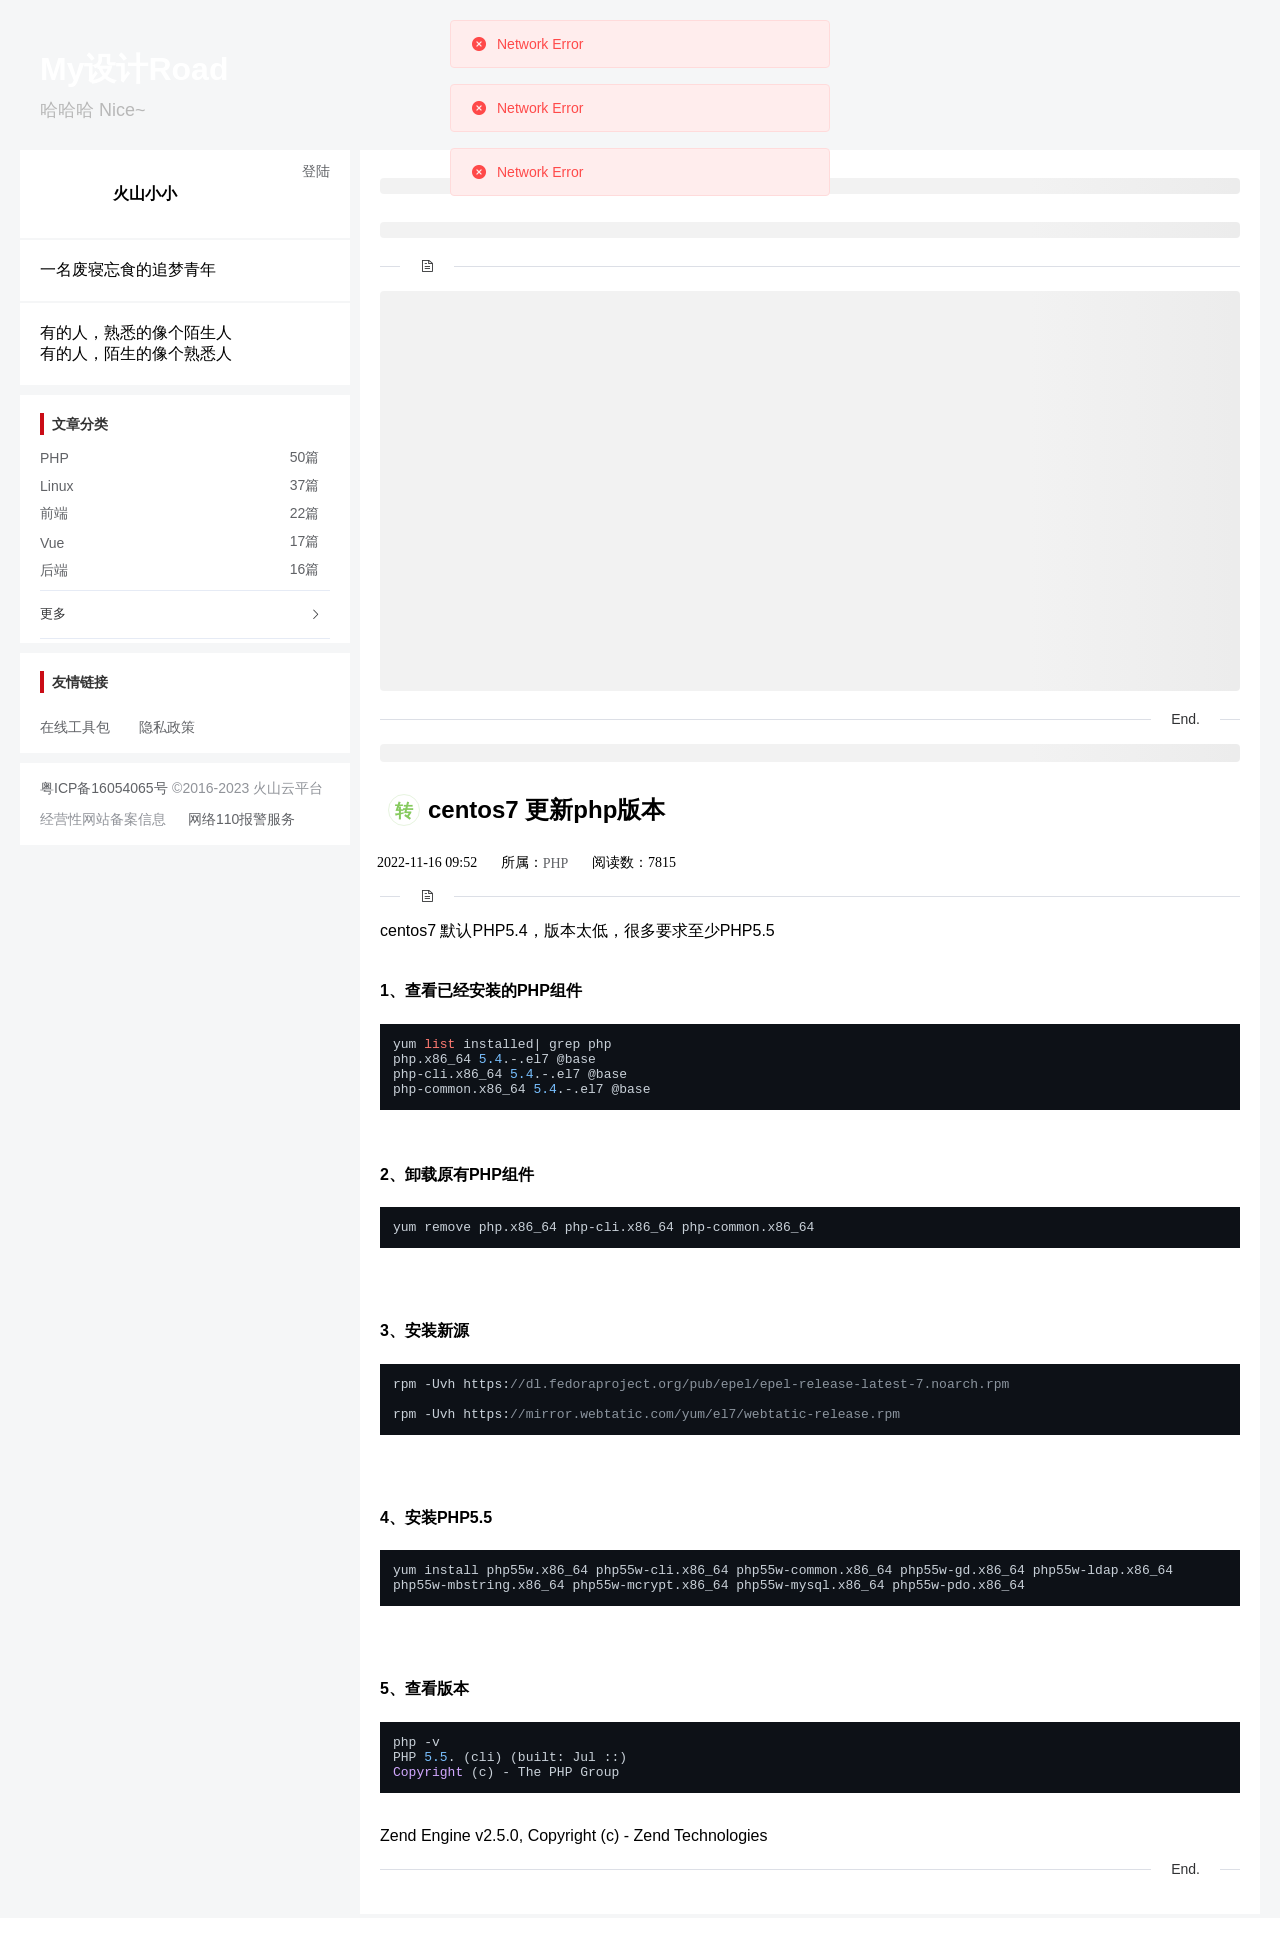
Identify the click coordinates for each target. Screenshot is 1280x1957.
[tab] (185, 615)
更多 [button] (181, 613)
